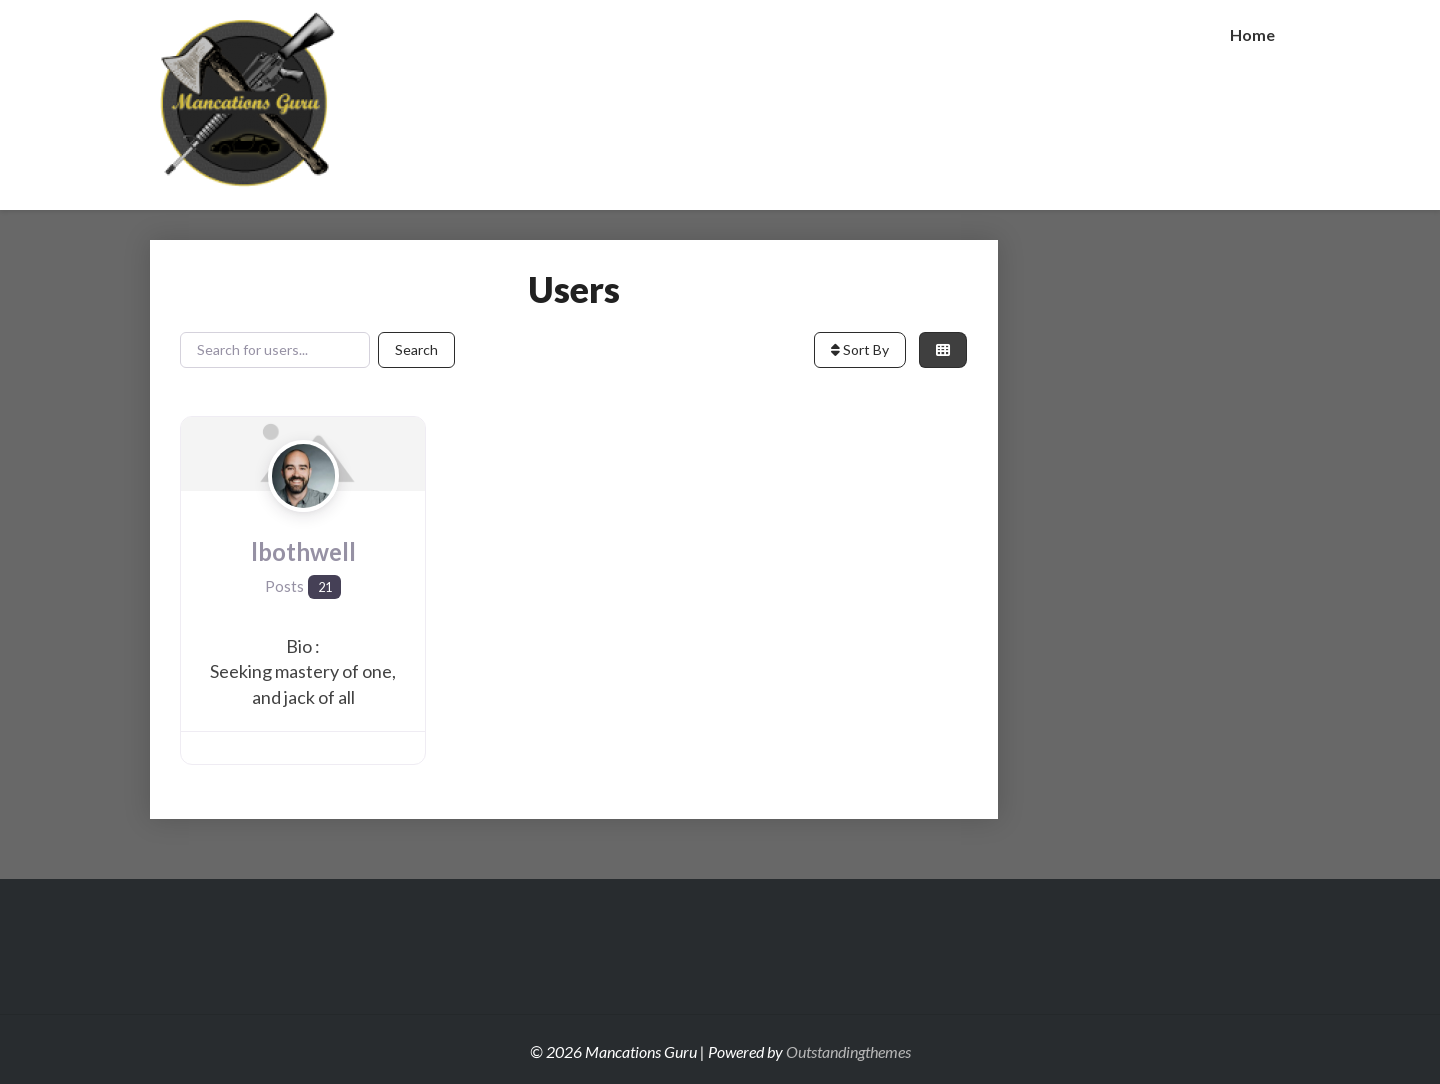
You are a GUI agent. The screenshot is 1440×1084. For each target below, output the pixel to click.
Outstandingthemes (848, 1051)
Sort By (860, 349)
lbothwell (303, 551)
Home (1252, 34)
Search (416, 349)
